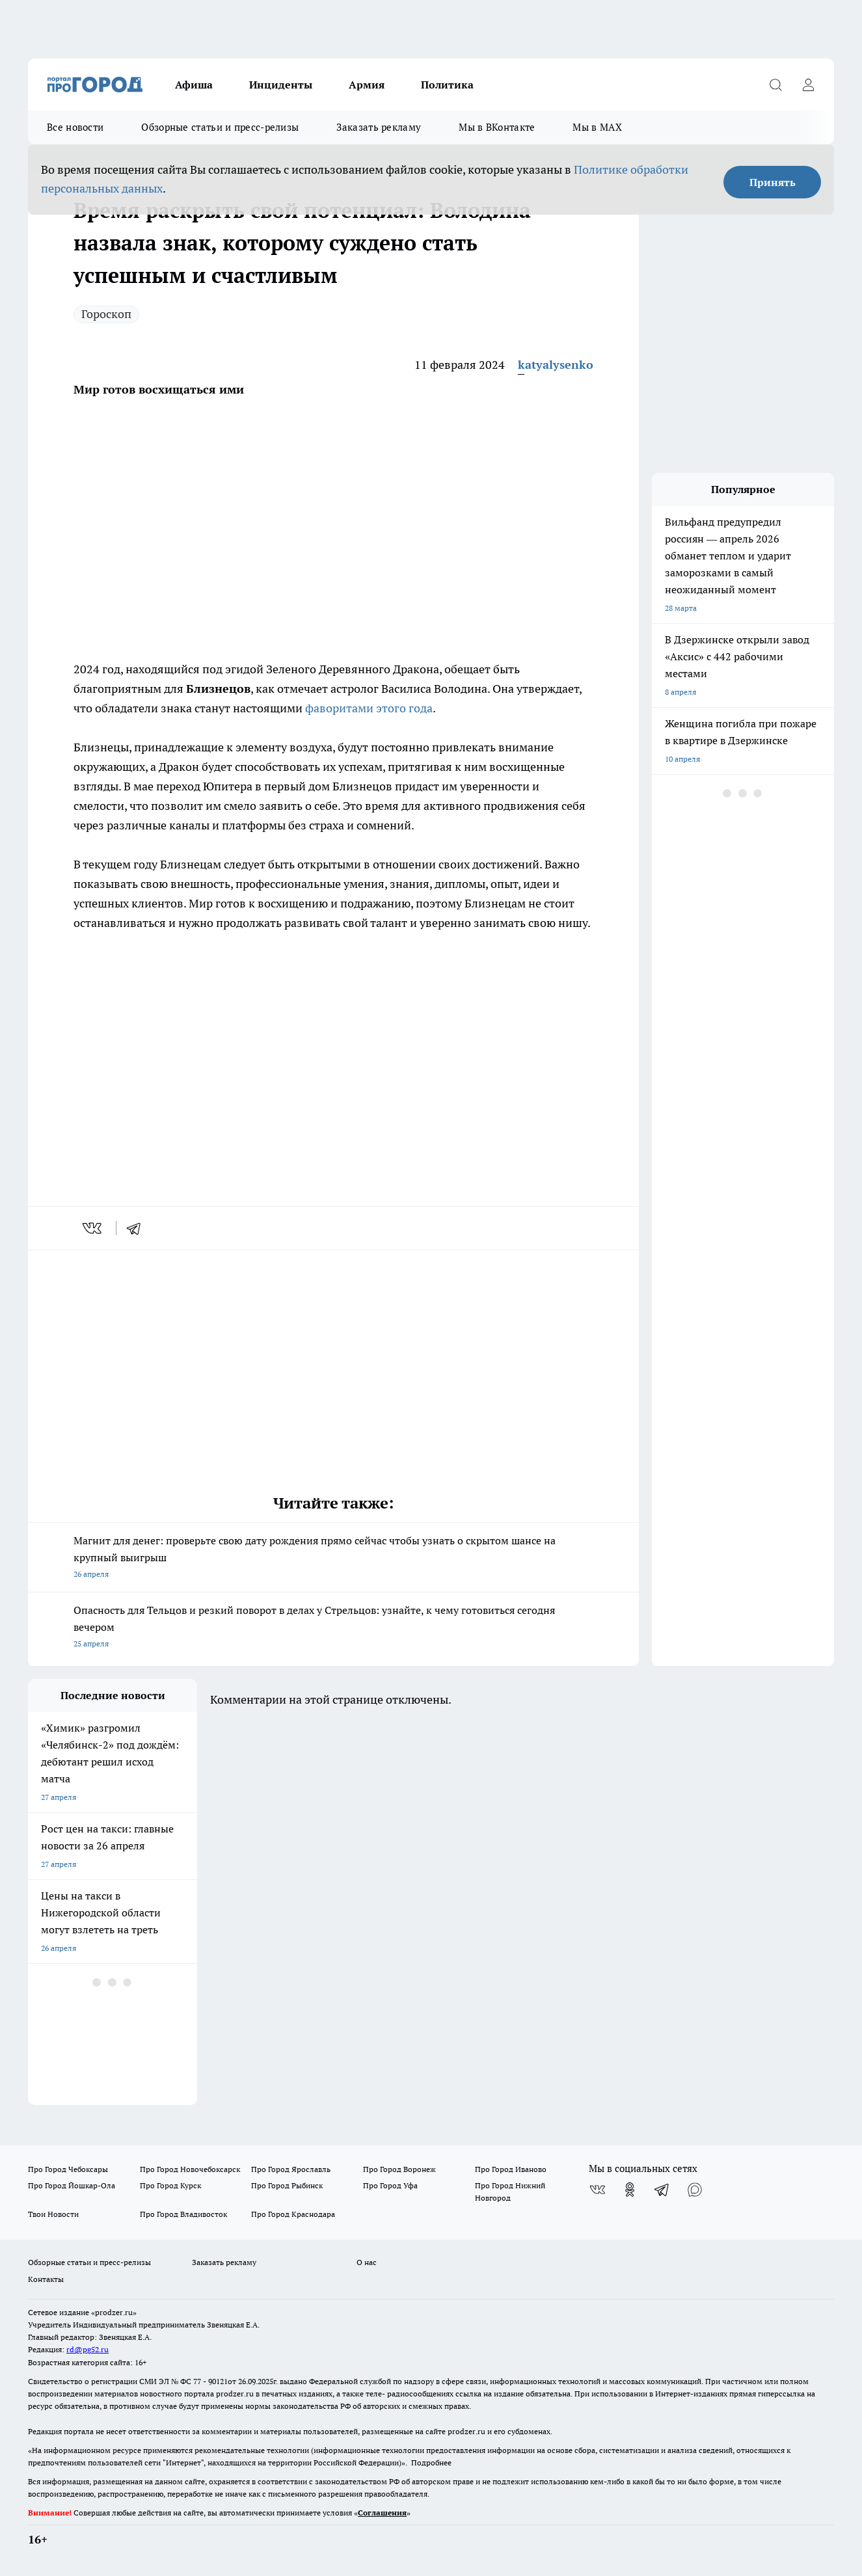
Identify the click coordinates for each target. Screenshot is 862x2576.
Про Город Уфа (390, 2185)
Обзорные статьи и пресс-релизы (220, 127)
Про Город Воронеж (399, 2169)
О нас (367, 2262)
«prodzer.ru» (114, 2312)
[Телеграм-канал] (662, 2190)
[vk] (93, 1228)
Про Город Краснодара (293, 2214)
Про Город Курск (170, 2185)
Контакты (46, 2279)
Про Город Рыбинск (287, 2185)
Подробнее (431, 2462)
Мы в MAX (596, 127)
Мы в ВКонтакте (497, 127)
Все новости (75, 127)
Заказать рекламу (378, 127)
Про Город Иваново (510, 2169)
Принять (772, 182)
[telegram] (138, 1228)
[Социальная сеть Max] (695, 2190)
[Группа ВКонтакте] (597, 2190)
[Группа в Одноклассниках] (629, 2190)
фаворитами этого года (369, 708)
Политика (447, 84)
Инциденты (280, 84)
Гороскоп (106, 313)
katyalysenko (555, 364)
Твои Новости (53, 2214)
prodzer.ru (235, 2393)
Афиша (194, 84)
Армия (366, 84)
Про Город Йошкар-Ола (71, 2185)
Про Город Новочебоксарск (190, 2169)
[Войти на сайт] (808, 85)
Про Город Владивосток (183, 2214)
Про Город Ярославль (290, 2169)
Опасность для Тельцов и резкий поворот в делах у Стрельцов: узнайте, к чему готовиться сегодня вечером (333, 1627)
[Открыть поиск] (775, 85)
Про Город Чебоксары (68, 2169)
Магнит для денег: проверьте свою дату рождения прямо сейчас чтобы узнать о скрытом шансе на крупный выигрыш (333, 1558)
